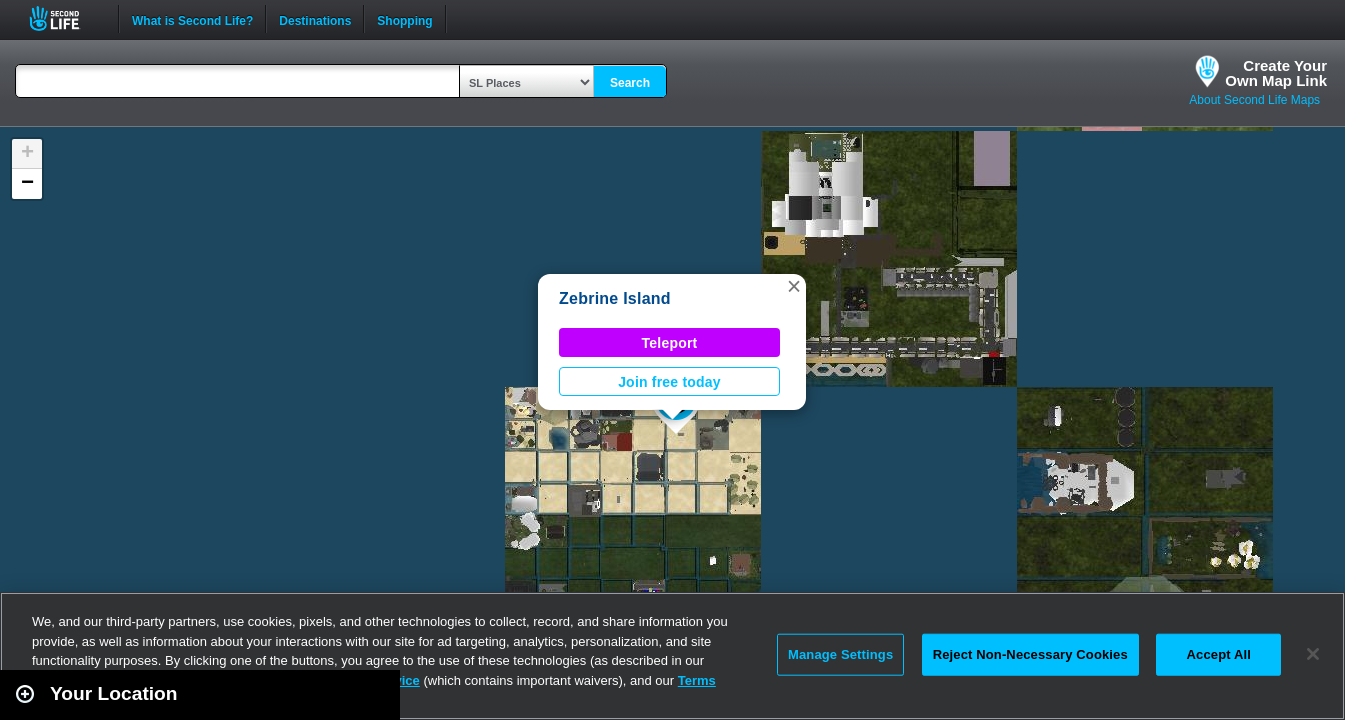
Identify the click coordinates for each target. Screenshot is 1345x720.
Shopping (404, 19)
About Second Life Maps (1254, 100)
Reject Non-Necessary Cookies (1030, 654)
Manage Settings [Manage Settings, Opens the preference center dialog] (840, 654)
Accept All (1219, 654)
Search (630, 83)
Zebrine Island (615, 298)
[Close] (1313, 654)
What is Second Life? (192, 19)
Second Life (65, 18)
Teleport (670, 343)
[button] (794, 286)
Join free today (669, 382)
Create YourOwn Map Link (1276, 73)
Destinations (315, 19)
